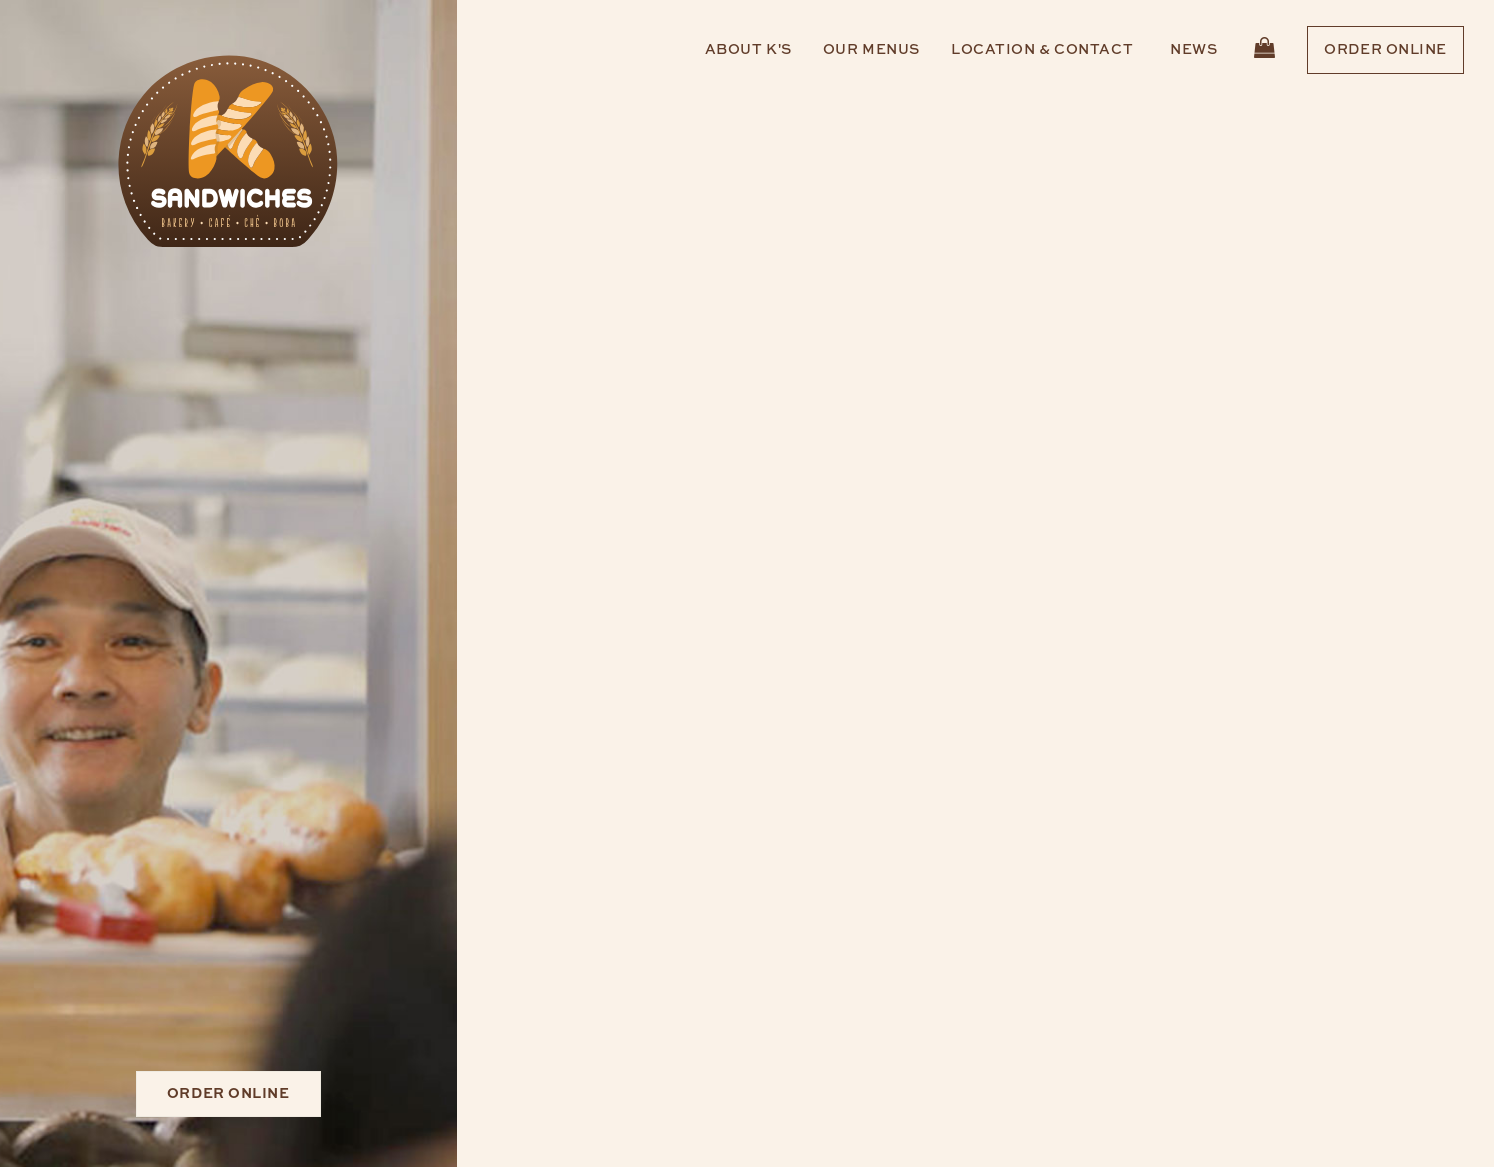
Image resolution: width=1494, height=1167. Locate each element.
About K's (748, 50)
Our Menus (871, 50)
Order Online (1385, 50)
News (1193, 50)
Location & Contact (1042, 50)
